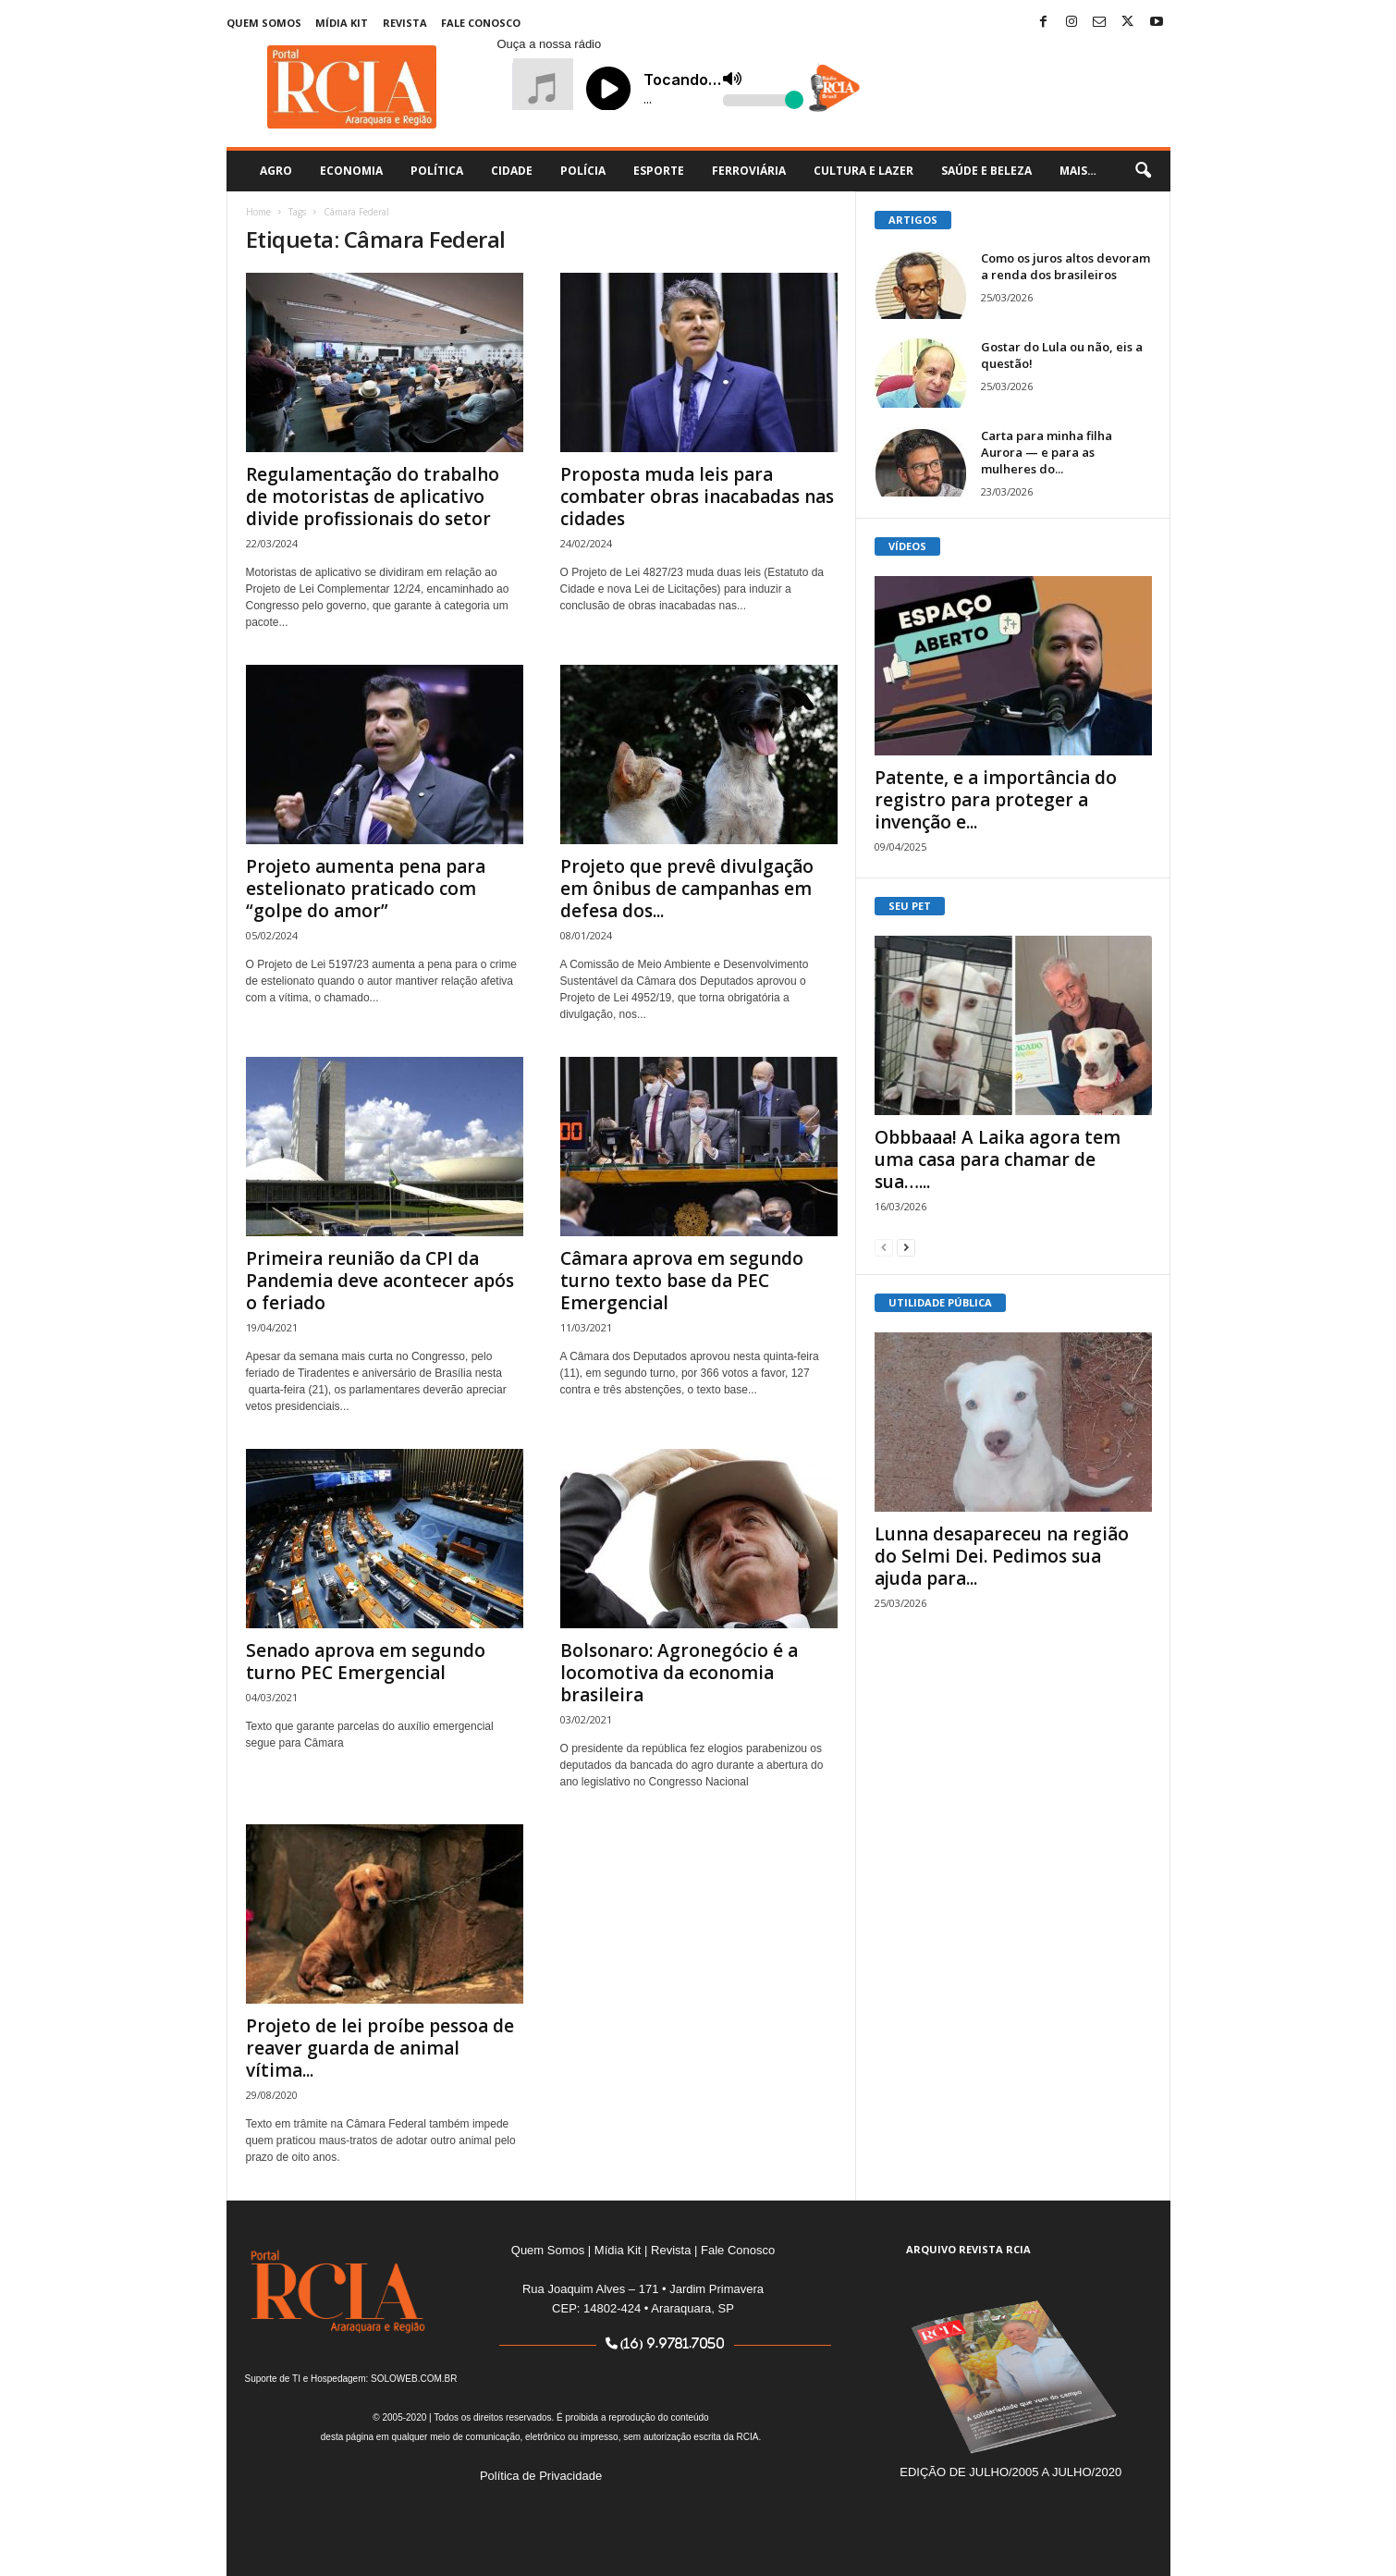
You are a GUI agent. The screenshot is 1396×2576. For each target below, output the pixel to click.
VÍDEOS (907, 546)
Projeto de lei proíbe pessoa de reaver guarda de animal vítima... (380, 2048)
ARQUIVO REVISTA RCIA (968, 2249)
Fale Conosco (480, 23)
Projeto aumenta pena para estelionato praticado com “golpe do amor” (365, 888)
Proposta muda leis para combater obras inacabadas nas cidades (697, 496)
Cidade (512, 170)
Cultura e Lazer (863, 170)
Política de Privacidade (541, 2476)
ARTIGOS (912, 220)
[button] (1142, 171)
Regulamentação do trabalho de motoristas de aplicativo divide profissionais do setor (372, 496)
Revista (405, 23)
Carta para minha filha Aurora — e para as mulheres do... (1046, 452)
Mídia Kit (341, 23)
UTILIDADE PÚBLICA (940, 1302)
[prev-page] (884, 1247)
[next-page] (906, 1247)
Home (258, 211)
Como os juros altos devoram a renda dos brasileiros (1065, 266)
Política (436, 170)
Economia (351, 170)
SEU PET (909, 906)
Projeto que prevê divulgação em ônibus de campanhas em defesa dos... (687, 888)
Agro (276, 170)
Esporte (658, 170)
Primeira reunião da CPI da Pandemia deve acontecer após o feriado (380, 1280)
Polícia (583, 170)
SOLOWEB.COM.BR (414, 2379)
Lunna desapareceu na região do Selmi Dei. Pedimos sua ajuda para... (1002, 1556)
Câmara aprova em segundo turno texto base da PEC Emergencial (681, 1280)
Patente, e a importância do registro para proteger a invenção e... (996, 800)
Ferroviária (749, 170)
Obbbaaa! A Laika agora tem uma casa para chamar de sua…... (997, 1159)
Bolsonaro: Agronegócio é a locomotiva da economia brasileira (679, 1672)
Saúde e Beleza (986, 170)
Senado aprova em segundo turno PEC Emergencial (365, 1661)
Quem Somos (264, 23)
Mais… (1077, 170)
